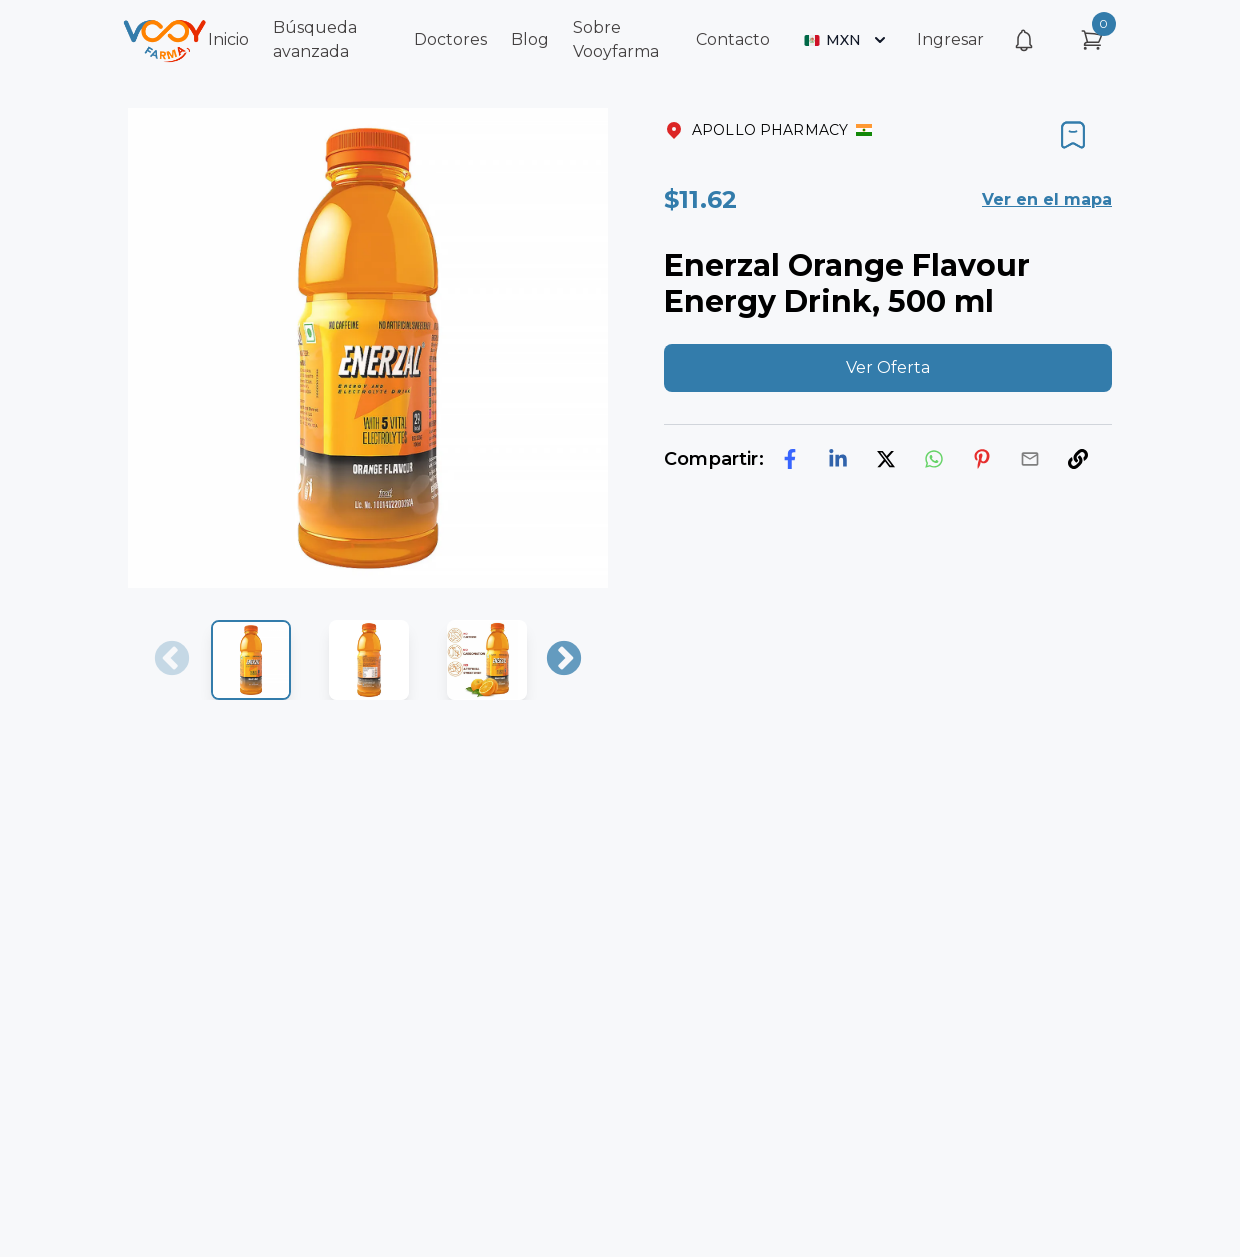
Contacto (733, 39)
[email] (1030, 459)
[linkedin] (838, 459)
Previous (172, 660)
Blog (530, 39)
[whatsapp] (934, 459)
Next (564, 660)
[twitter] (886, 459)
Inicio (228, 39)
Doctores (450, 39)
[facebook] (790, 459)
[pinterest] (982, 459)
